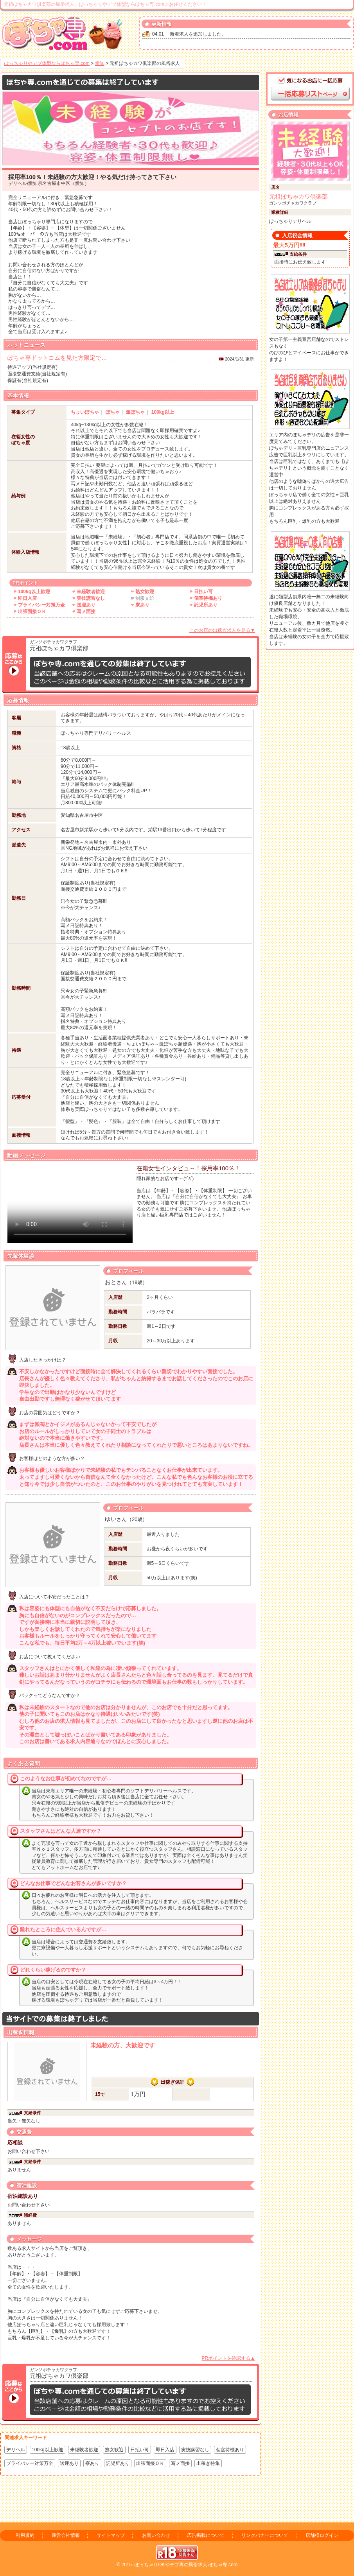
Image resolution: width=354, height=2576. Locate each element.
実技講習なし (195, 2449)
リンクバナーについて (264, 2535)
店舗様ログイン (321, 2535)
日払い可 (139, 2449)
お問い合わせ (156, 2535)
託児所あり (117, 2463)
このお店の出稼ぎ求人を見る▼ (222, 630)
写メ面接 (180, 2463)
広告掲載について (206, 2535)
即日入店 (165, 2449)
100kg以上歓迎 (47, 2449)
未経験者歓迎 (84, 2449)
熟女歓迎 (114, 2449)
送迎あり (69, 2463)
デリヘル (15, 2449)
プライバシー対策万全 (29, 2463)
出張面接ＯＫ (150, 2463)
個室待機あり (230, 2449)
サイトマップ (111, 2535)
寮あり (92, 2463)
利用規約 (25, 2535)
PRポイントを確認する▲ (228, 2358)
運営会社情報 (66, 2535)
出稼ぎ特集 (208, 2463)
